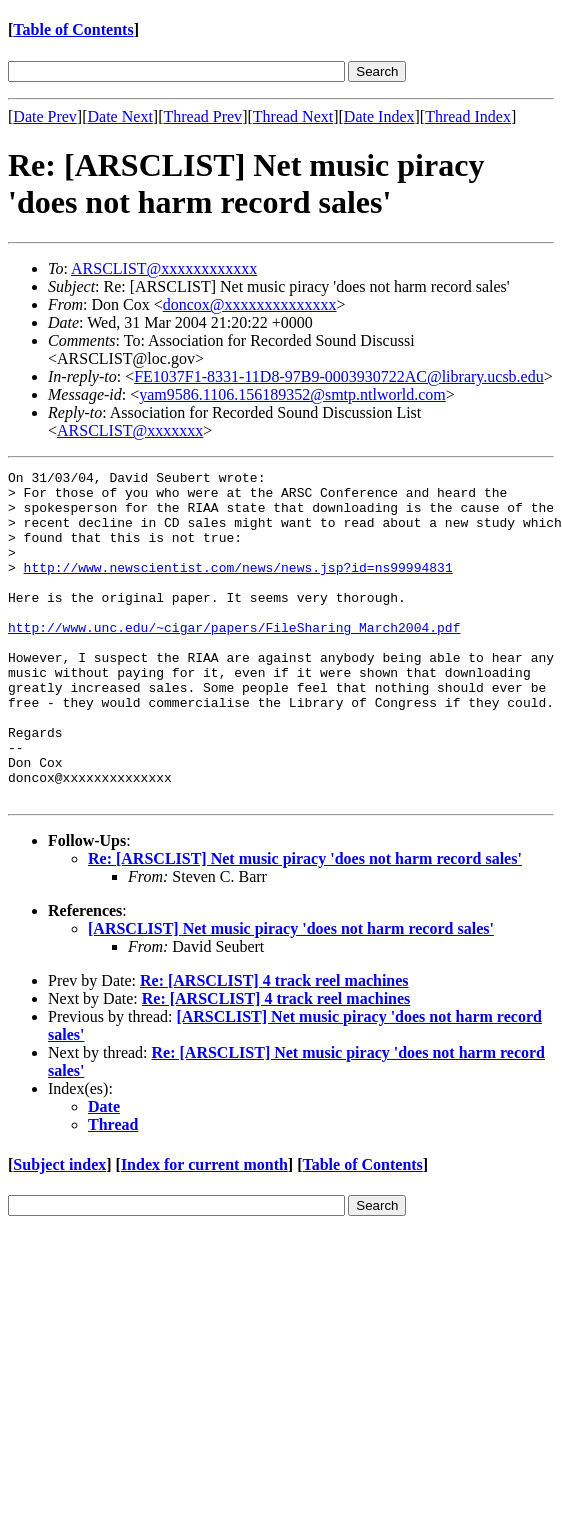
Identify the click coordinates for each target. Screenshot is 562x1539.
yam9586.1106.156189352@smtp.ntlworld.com (292, 394)
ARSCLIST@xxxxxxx (130, 430)
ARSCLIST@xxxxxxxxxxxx (164, 268)
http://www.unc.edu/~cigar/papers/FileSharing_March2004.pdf (234, 660)
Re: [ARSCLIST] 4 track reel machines (274, 1046)
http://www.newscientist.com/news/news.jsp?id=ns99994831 (238, 588)
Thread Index (468, 116)
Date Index (379, 116)
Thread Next (293, 116)
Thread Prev (202, 116)
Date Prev (45, 116)
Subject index (59, 1230)
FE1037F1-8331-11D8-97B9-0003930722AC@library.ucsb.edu (339, 376)
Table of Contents (73, 29)
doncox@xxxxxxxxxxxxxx (250, 304)
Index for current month (204, 1230)
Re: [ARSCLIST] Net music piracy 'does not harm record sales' (305, 924)
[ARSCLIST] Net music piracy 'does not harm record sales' (291, 994)
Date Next (120, 116)
